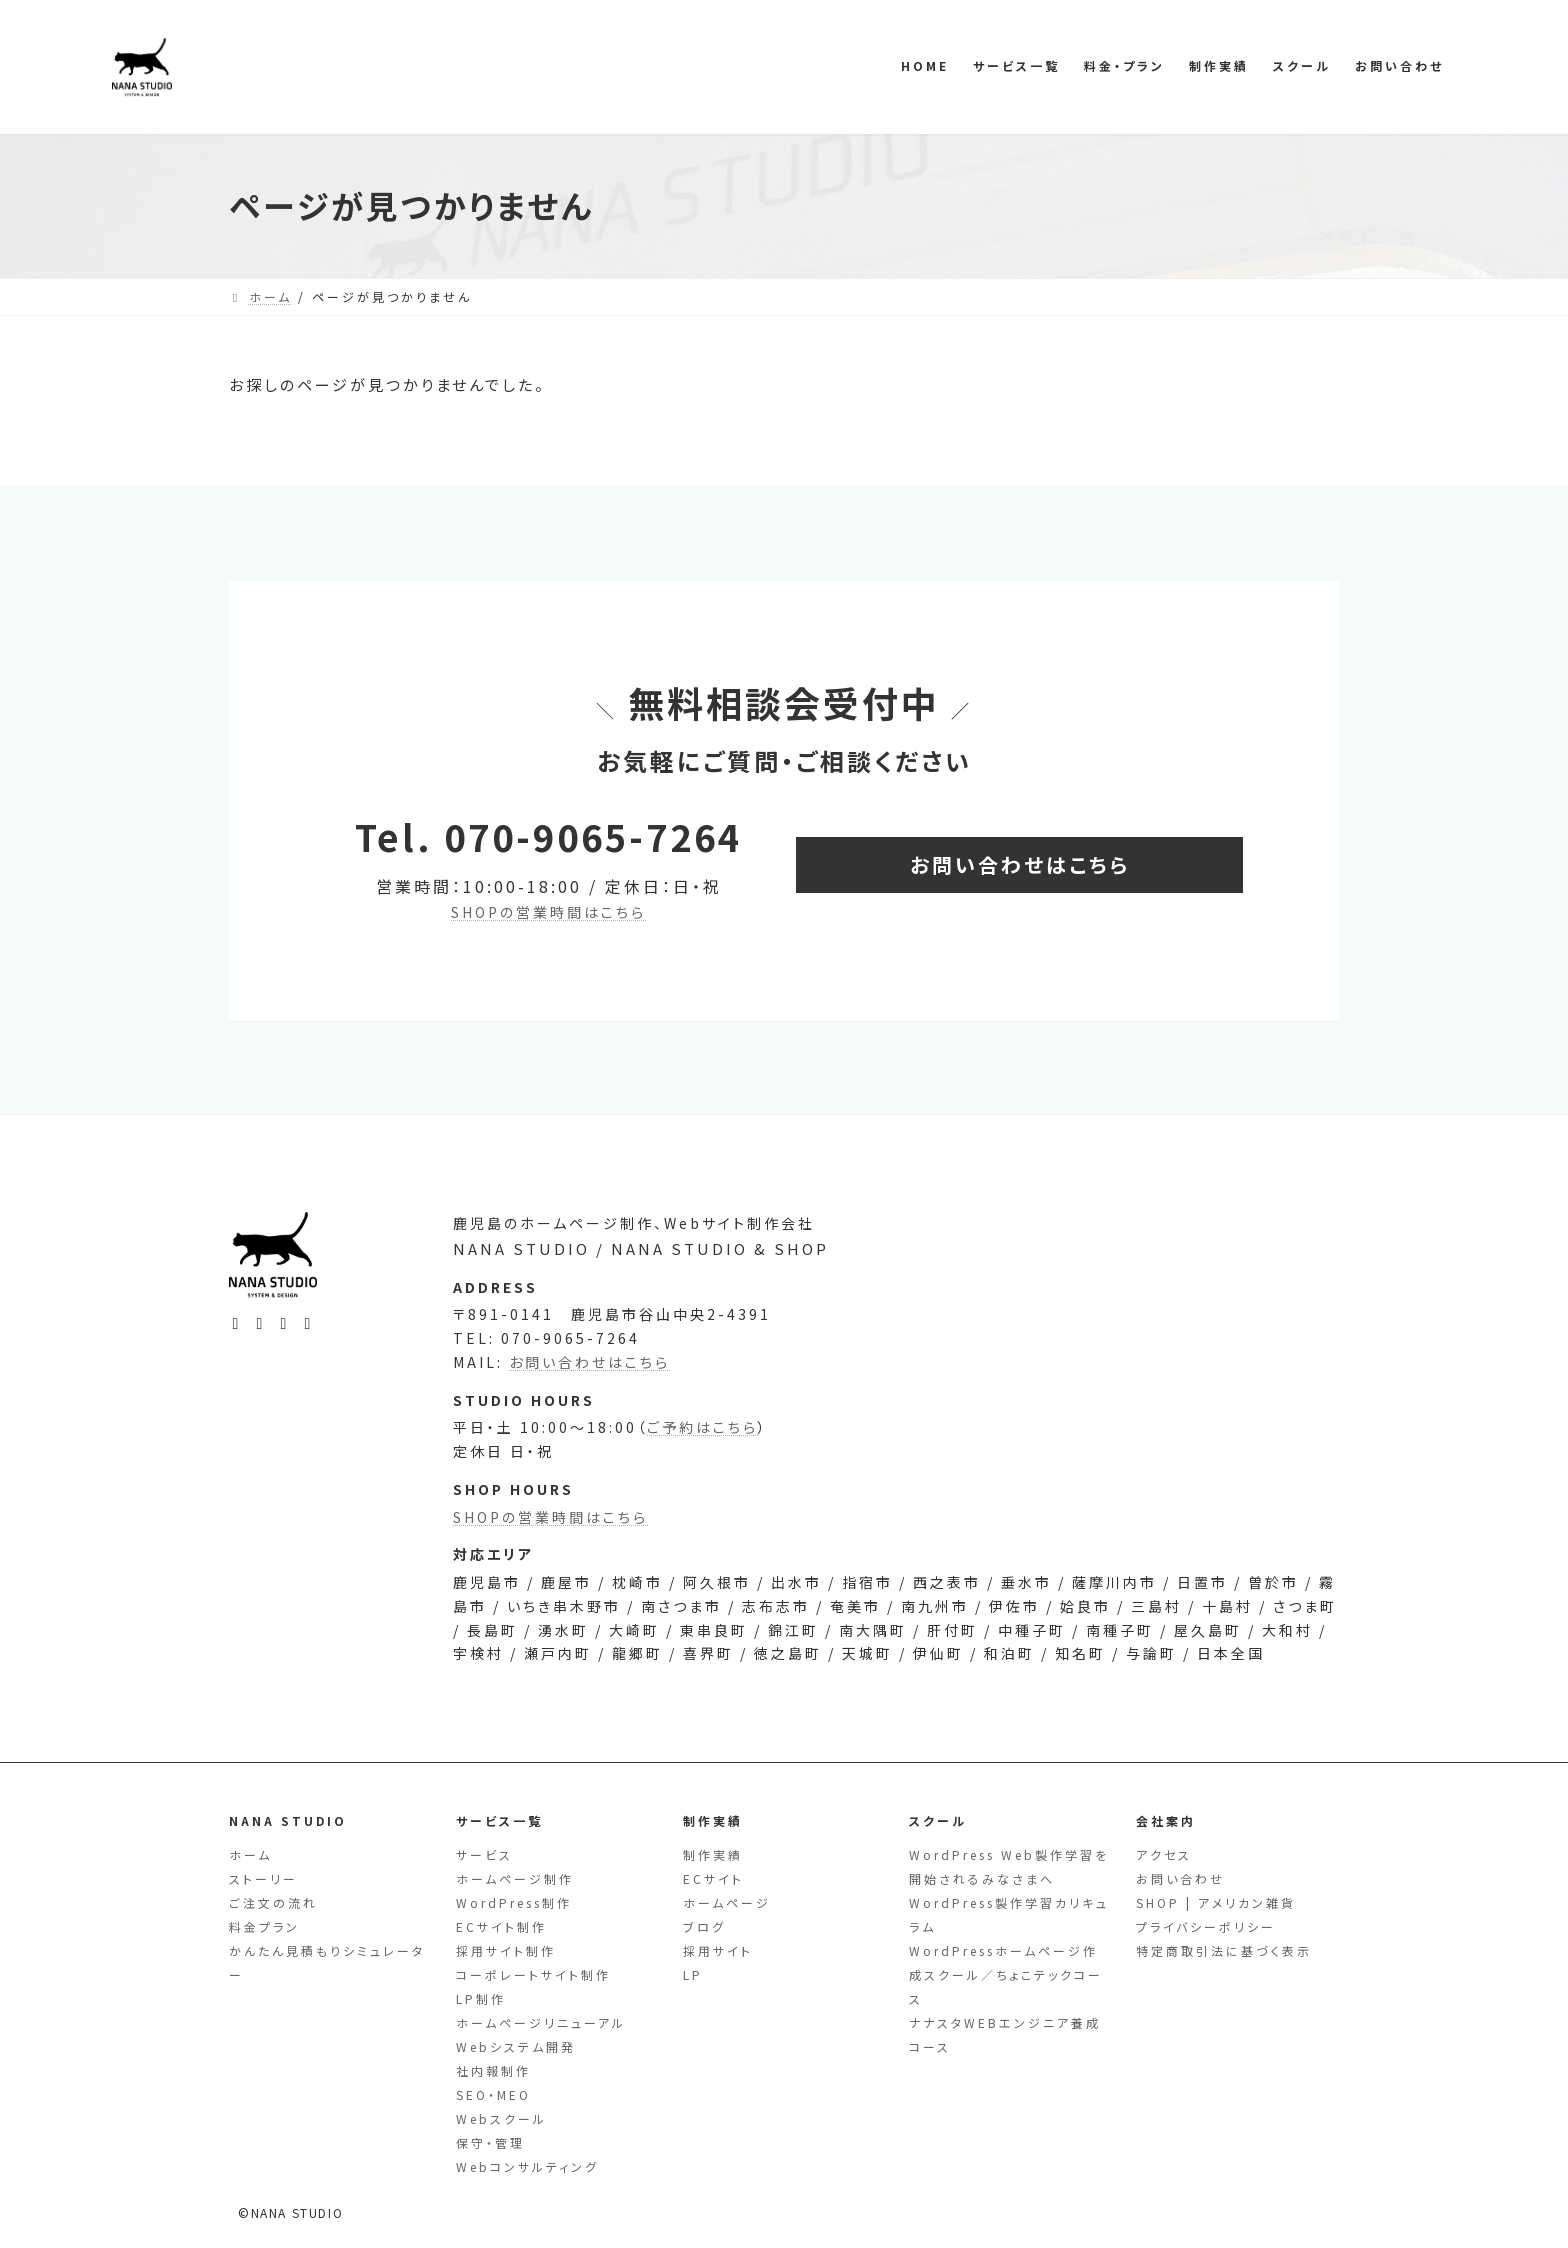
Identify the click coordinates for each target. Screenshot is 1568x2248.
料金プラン (264, 1926)
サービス (484, 1854)
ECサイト (713, 1878)
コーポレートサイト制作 (533, 1974)
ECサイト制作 (501, 1926)
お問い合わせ (1180, 1878)
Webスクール (501, 2118)
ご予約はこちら (702, 1457)
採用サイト (718, 1950)
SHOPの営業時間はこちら (548, 912)
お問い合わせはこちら (589, 1389)
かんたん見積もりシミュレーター (327, 1962)
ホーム (250, 1854)
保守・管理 (490, 2142)
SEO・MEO (493, 2094)
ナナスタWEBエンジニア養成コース (1005, 2034)
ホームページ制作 (515, 1878)
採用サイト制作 (506, 1950)
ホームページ (727, 1902)
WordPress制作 (514, 1902)
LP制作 (481, 1998)
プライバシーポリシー (1206, 1926)
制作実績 (713, 1854)
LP (693, 1974)
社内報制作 (493, 2070)
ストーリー (263, 1878)
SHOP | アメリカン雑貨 (1216, 1902)
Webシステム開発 (516, 2046)
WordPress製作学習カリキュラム (1009, 1914)
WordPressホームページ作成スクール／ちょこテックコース (1006, 1974)
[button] (1019, 865)
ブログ (704, 1926)
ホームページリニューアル (541, 2022)
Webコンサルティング (527, 2166)
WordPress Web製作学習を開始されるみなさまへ (1009, 1866)
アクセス (1164, 1854)
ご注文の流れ (273, 1902)
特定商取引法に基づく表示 (1224, 1950)
